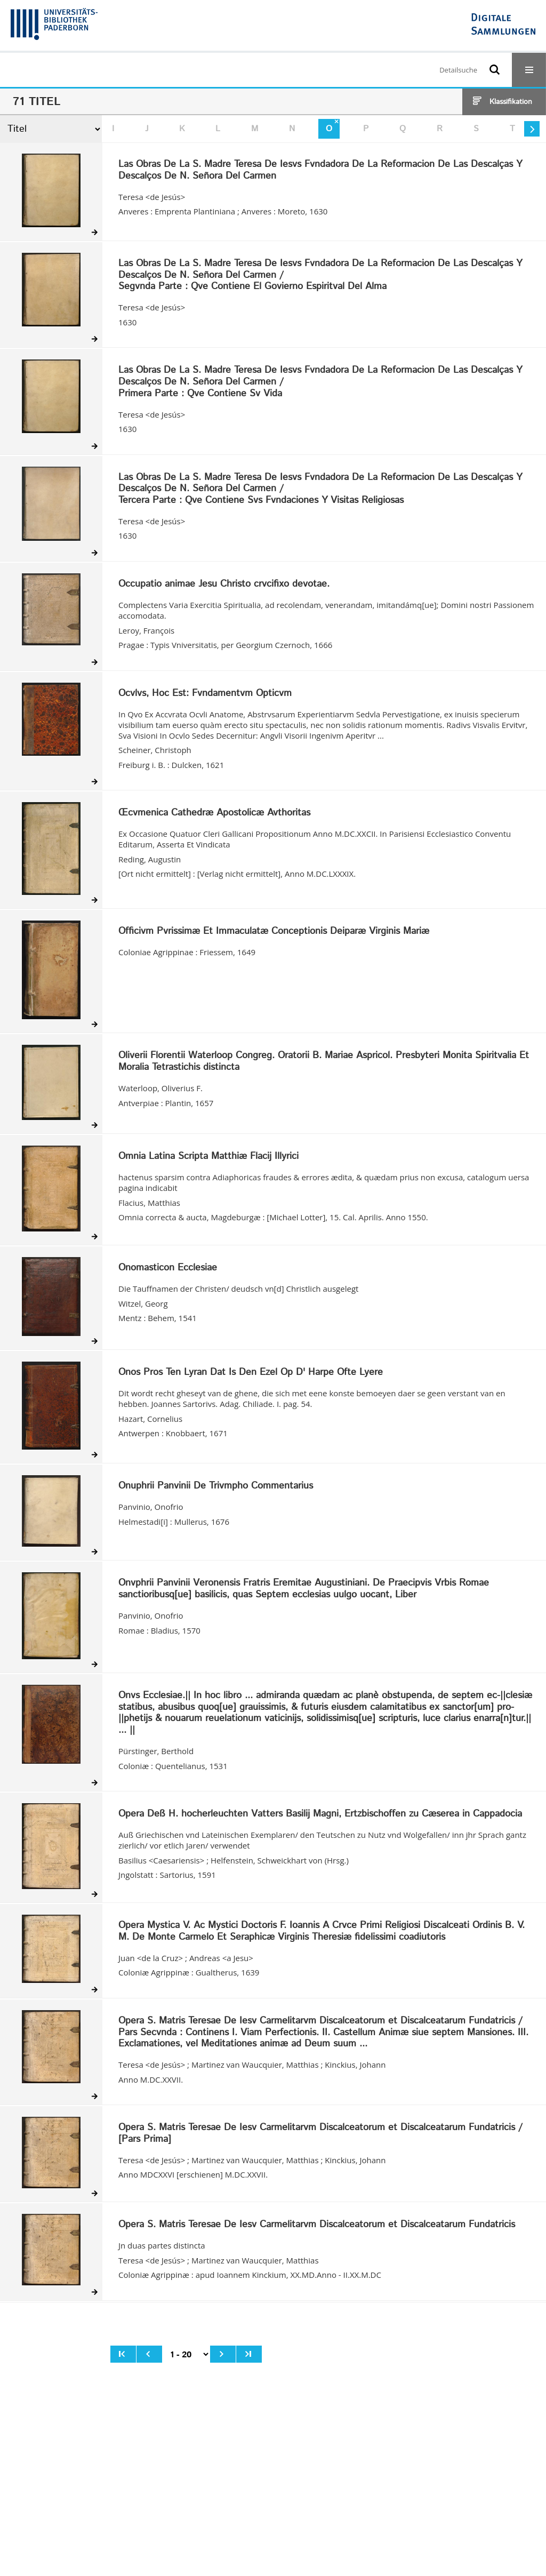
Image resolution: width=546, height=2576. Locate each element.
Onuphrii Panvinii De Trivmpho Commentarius (215, 1486)
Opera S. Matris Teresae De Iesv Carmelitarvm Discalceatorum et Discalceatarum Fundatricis (316, 2225)
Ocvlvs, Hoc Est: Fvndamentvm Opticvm (205, 694)
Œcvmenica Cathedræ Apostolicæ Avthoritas (214, 813)
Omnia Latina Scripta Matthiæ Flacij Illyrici (208, 1157)
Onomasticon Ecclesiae (167, 1268)
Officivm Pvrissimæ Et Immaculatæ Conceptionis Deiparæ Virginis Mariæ (273, 932)
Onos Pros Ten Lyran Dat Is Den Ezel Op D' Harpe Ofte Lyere (250, 1373)
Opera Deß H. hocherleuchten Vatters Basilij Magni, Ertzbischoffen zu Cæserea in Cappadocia (320, 1814)
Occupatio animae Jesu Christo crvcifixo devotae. (224, 584)
